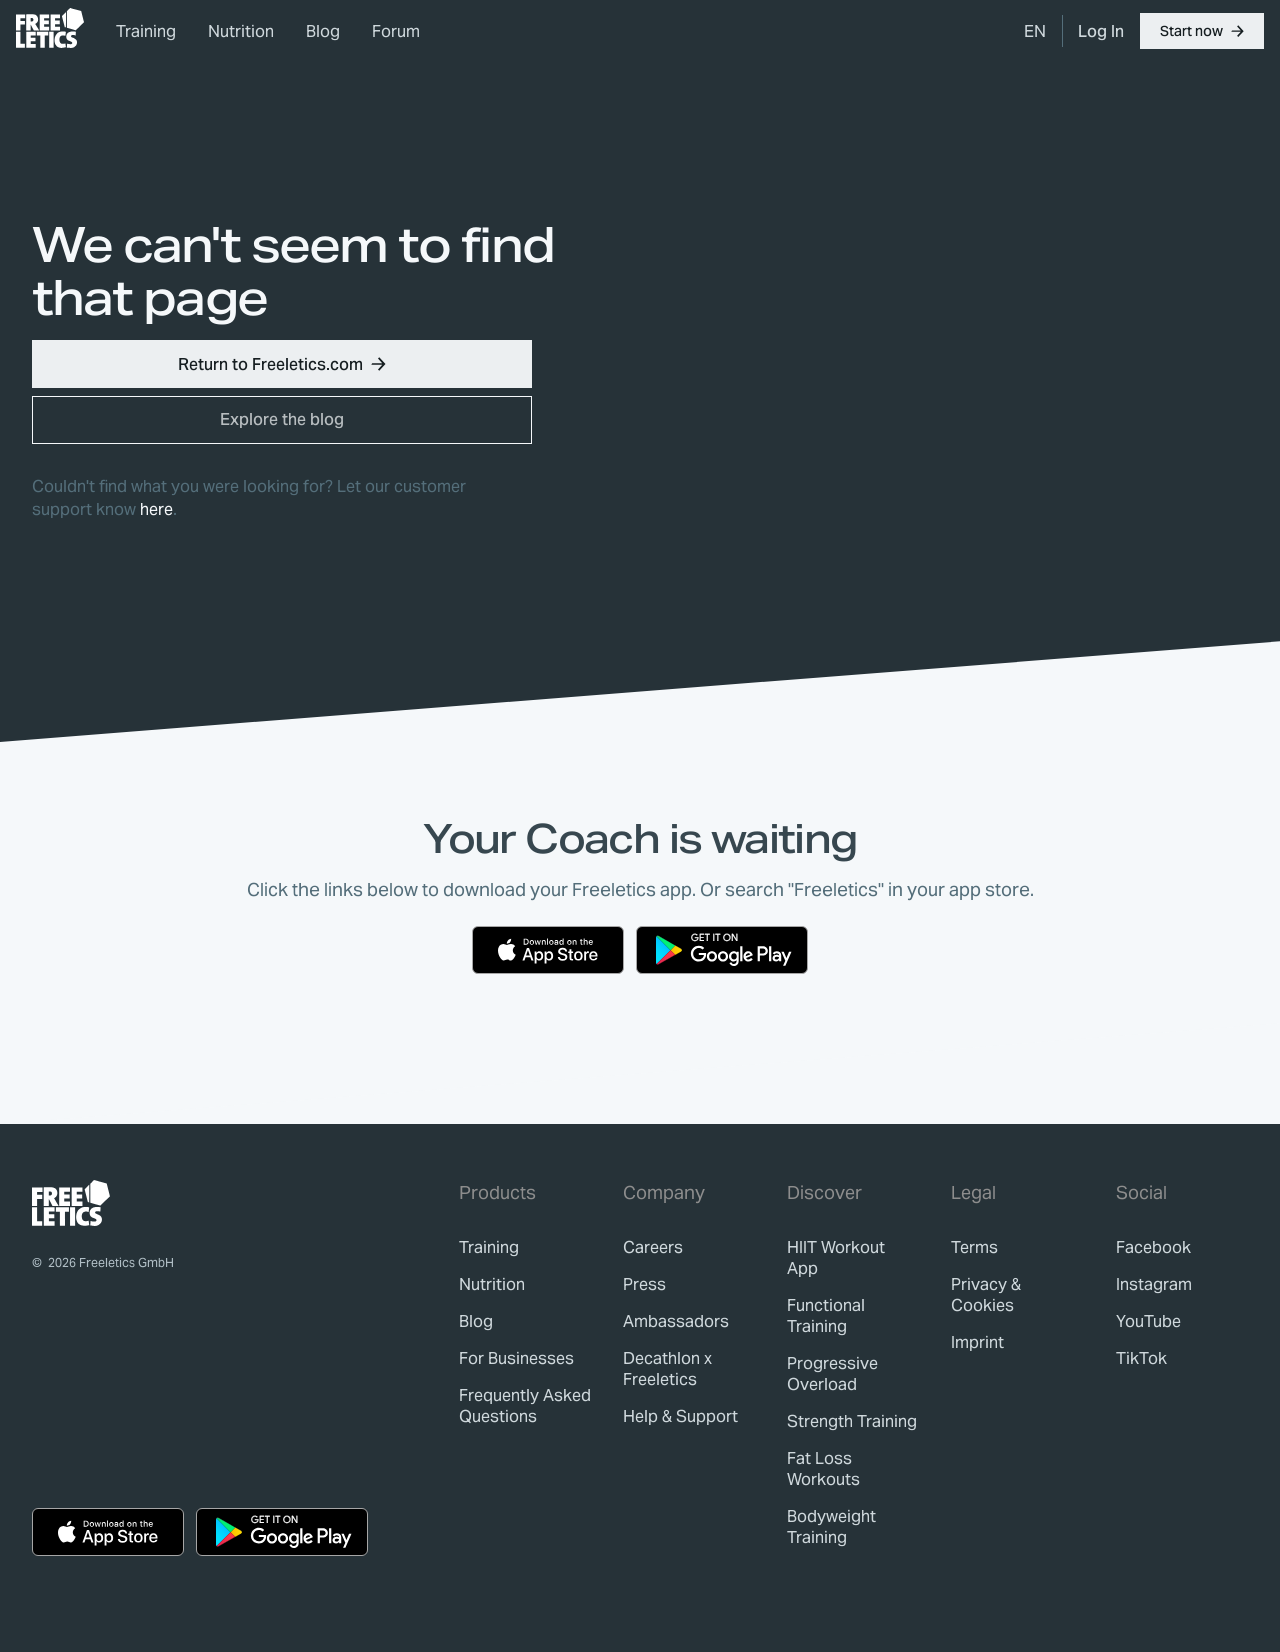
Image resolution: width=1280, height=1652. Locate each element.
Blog (323, 31)
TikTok (1141, 1358)
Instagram (1154, 1284)
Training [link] (146, 31)
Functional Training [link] (826, 1316)
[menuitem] (1035, 31)
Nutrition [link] (241, 31)
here (156, 509)
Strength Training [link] (852, 1421)
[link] (50, 28)
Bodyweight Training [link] (831, 1527)
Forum (396, 31)
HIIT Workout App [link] (836, 1258)
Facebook (1153, 1247)
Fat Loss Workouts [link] (823, 1469)
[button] (1202, 31)
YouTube (1148, 1321)
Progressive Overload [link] (832, 1374)
